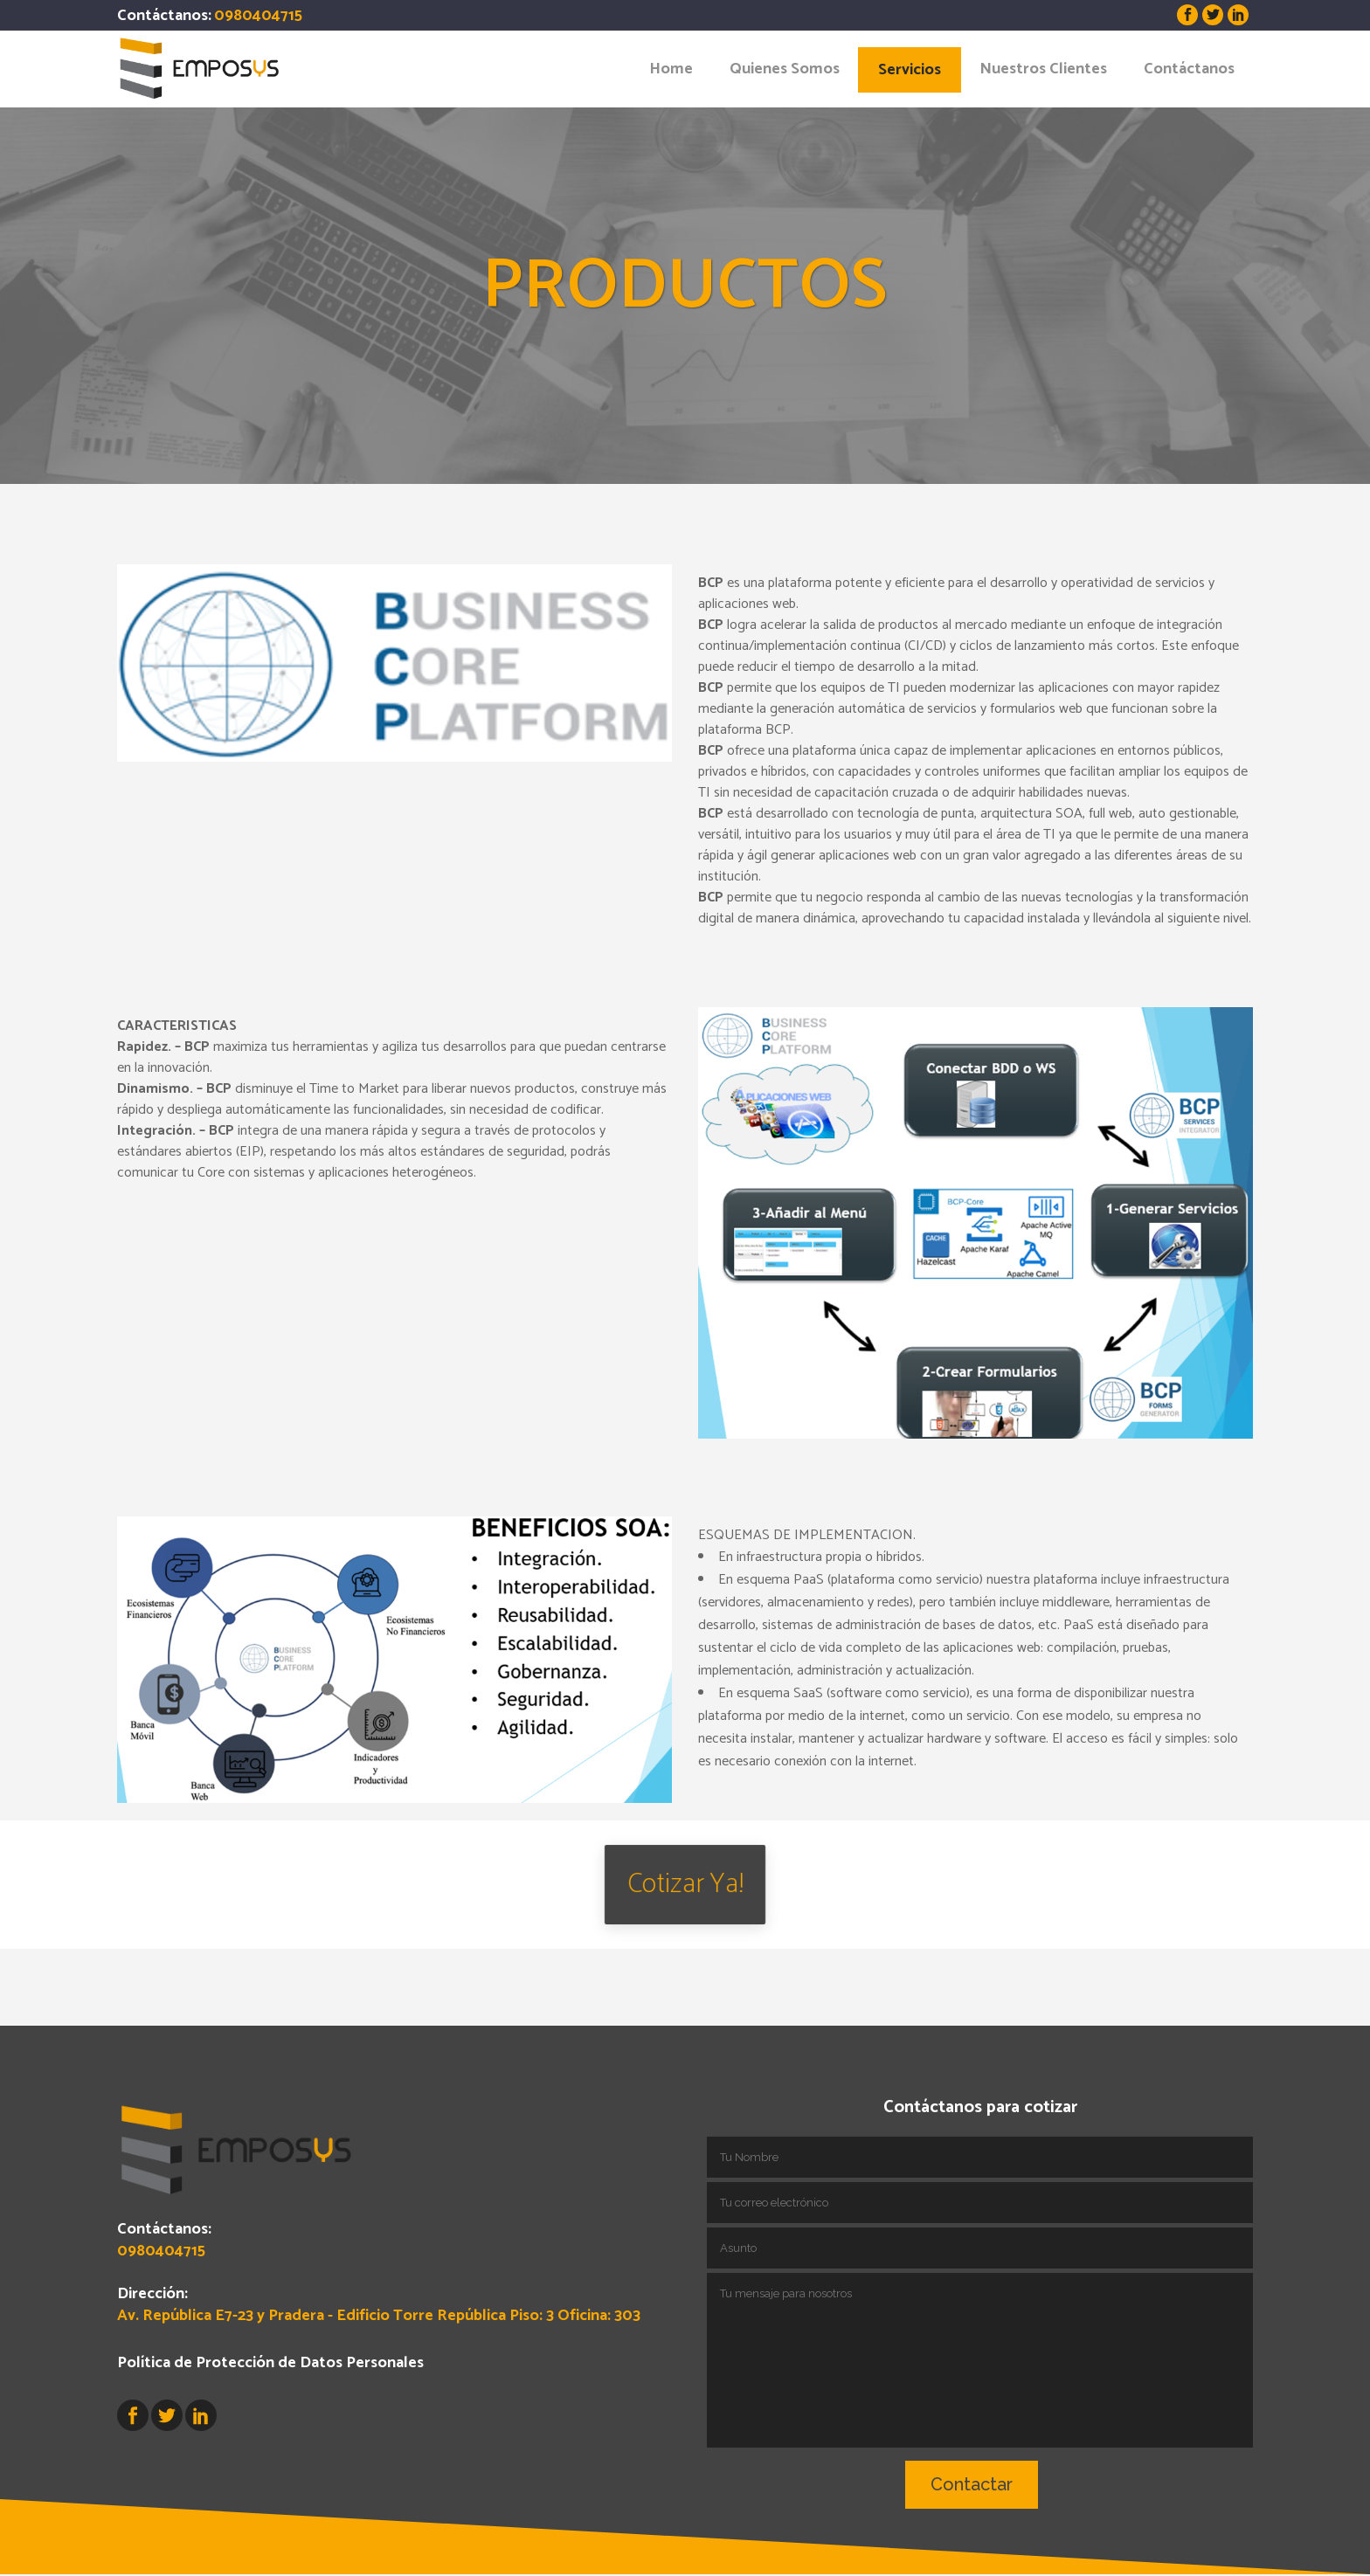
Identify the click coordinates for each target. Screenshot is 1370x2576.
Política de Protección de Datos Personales (270, 2285)
